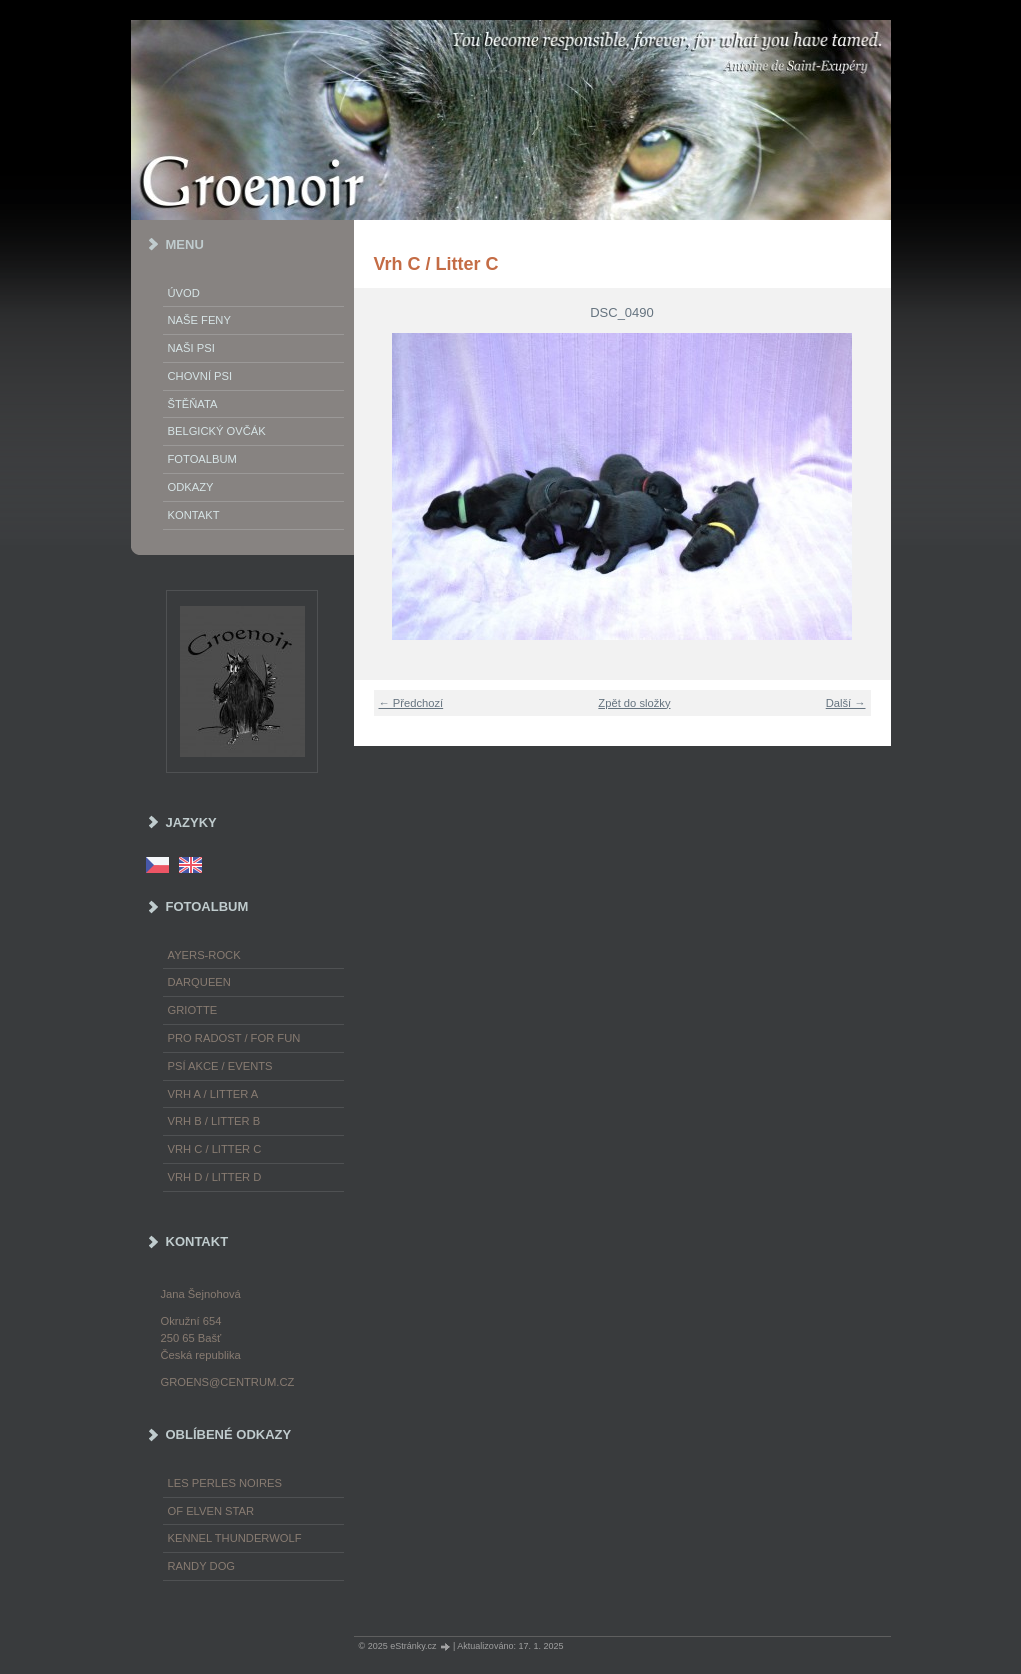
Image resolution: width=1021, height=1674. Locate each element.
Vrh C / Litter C (215, 1149)
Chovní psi (200, 376)
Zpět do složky (634, 703)
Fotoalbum (202, 459)
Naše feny (199, 320)
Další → (846, 703)
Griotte (193, 1010)
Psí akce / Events (220, 1066)
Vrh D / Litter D (215, 1177)
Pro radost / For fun (234, 1038)
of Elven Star (211, 1511)
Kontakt (194, 515)
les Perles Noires (225, 1483)
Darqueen (199, 982)
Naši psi (191, 348)
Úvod (184, 293)
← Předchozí (411, 703)
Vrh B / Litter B (214, 1121)
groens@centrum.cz (228, 1382)
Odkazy (191, 487)
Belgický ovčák (217, 431)
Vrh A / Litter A (213, 1094)
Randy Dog (202, 1566)
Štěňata (193, 404)
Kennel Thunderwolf (235, 1538)
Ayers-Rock (204, 955)
